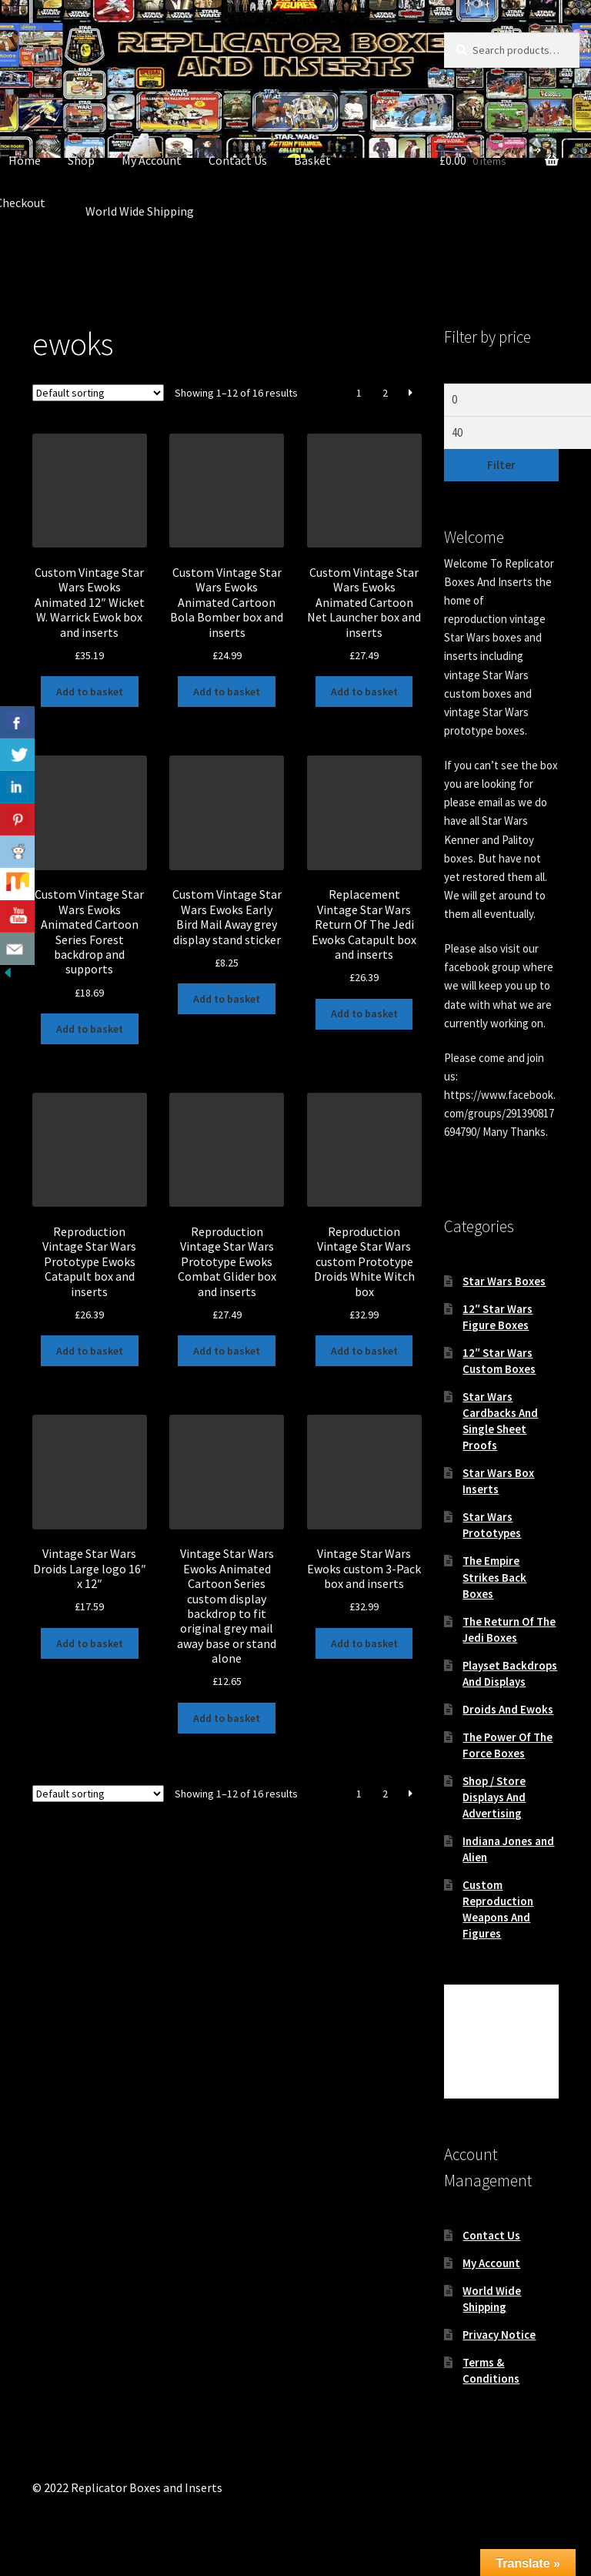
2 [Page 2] (385, 393)
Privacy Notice (499, 2334)
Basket (312, 160)
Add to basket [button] (89, 691)
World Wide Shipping (139, 211)
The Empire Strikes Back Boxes (494, 1576)
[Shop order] (98, 392)
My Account (152, 160)
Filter (501, 464)
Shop (81, 160)
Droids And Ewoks (507, 1709)
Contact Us (238, 160)
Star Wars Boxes (504, 1281)
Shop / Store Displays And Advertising (494, 1797)
